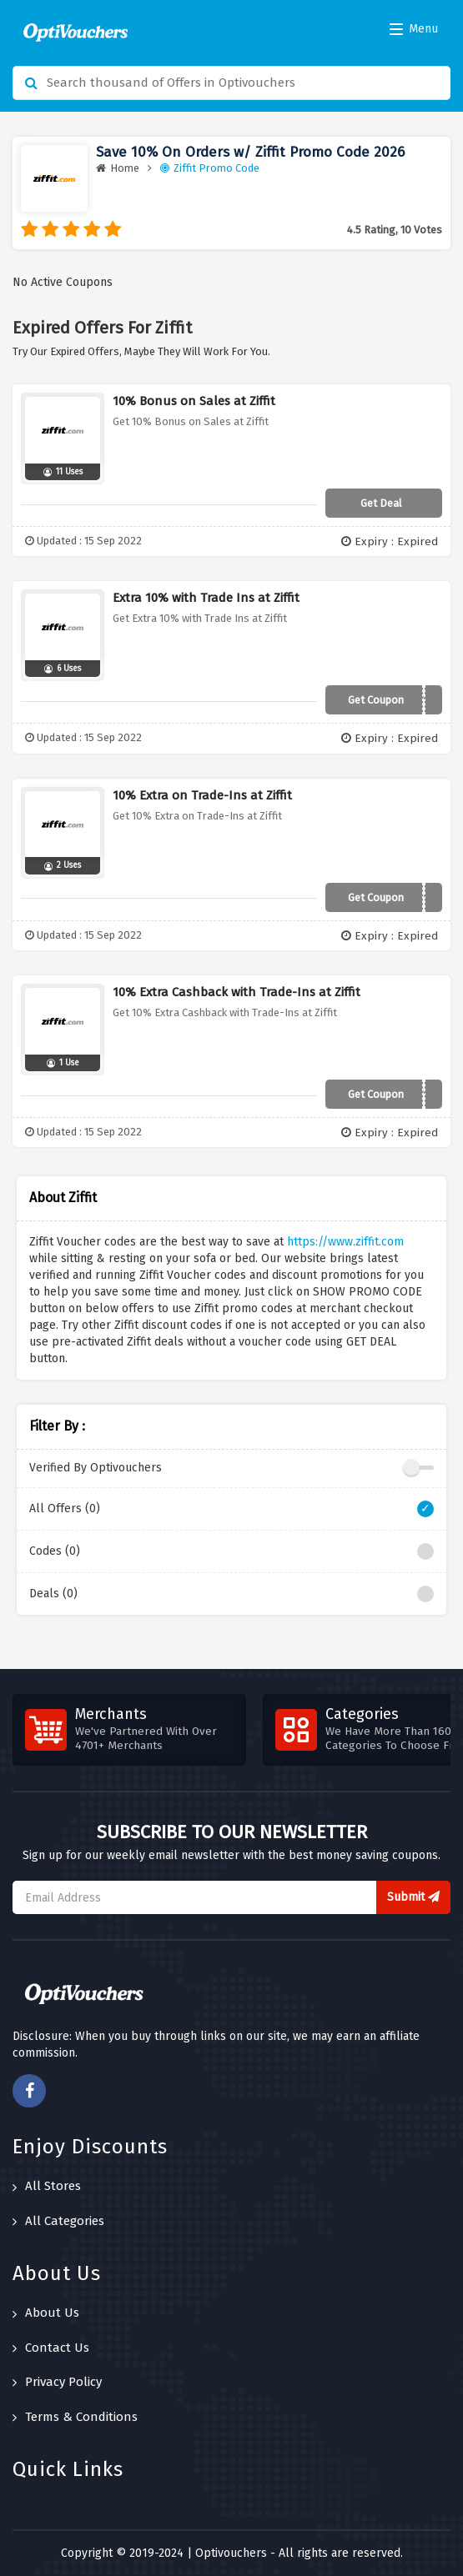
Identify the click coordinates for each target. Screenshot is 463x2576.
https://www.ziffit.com (345, 1242)
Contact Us (51, 2347)
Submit (413, 1897)
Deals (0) (231, 1594)
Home (117, 168)
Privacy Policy (57, 2381)
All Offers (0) (231, 1509)
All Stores (47, 2185)
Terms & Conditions (75, 2416)
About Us (46, 2312)
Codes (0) (231, 1551)
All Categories (58, 2220)
